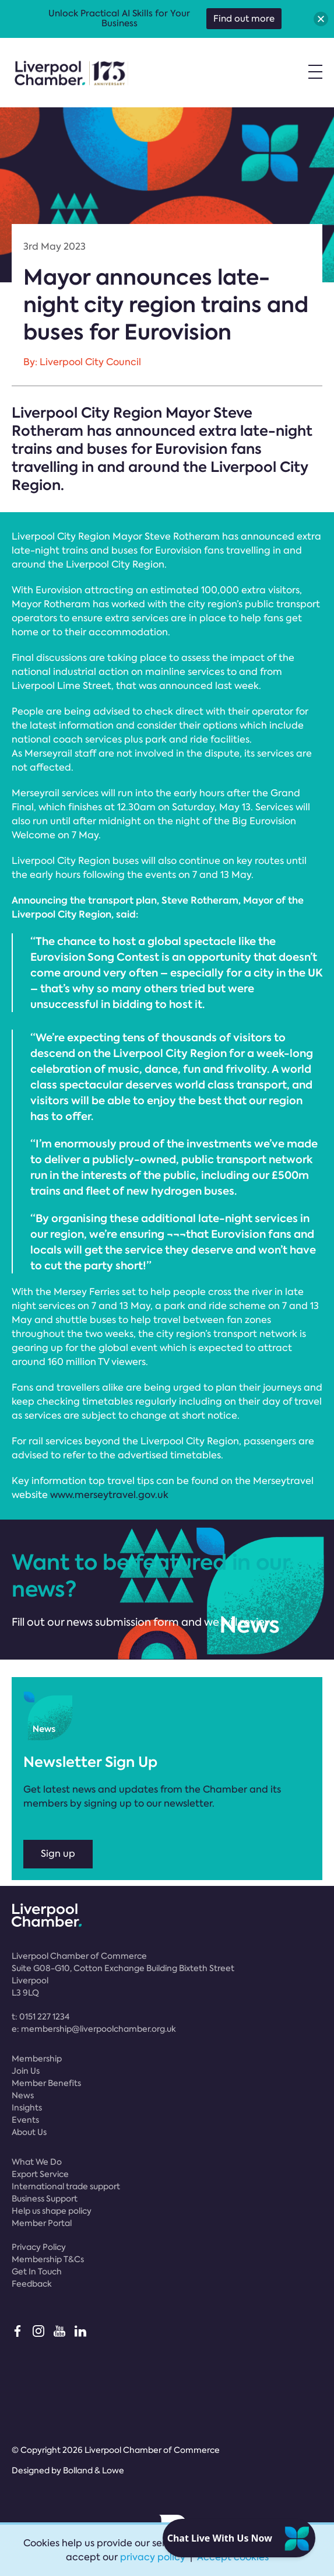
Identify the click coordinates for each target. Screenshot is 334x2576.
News (23, 2095)
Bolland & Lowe (93, 2470)
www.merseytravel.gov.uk (109, 1495)
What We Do (37, 2162)
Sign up (58, 1853)
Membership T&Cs (48, 2259)
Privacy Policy (39, 2247)
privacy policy (152, 2557)
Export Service (40, 2174)
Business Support (45, 2198)
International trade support (66, 2186)
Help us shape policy (52, 2211)
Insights (27, 2107)
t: (40, 2016)
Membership (37, 2058)
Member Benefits (46, 2083)
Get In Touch (37, 2271)
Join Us (26, 2071)
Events (25, 2120)
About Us (29, 2132)
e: (94, 2029)
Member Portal (42, 2223)
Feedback (32, 2283)
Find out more (244, 18)
